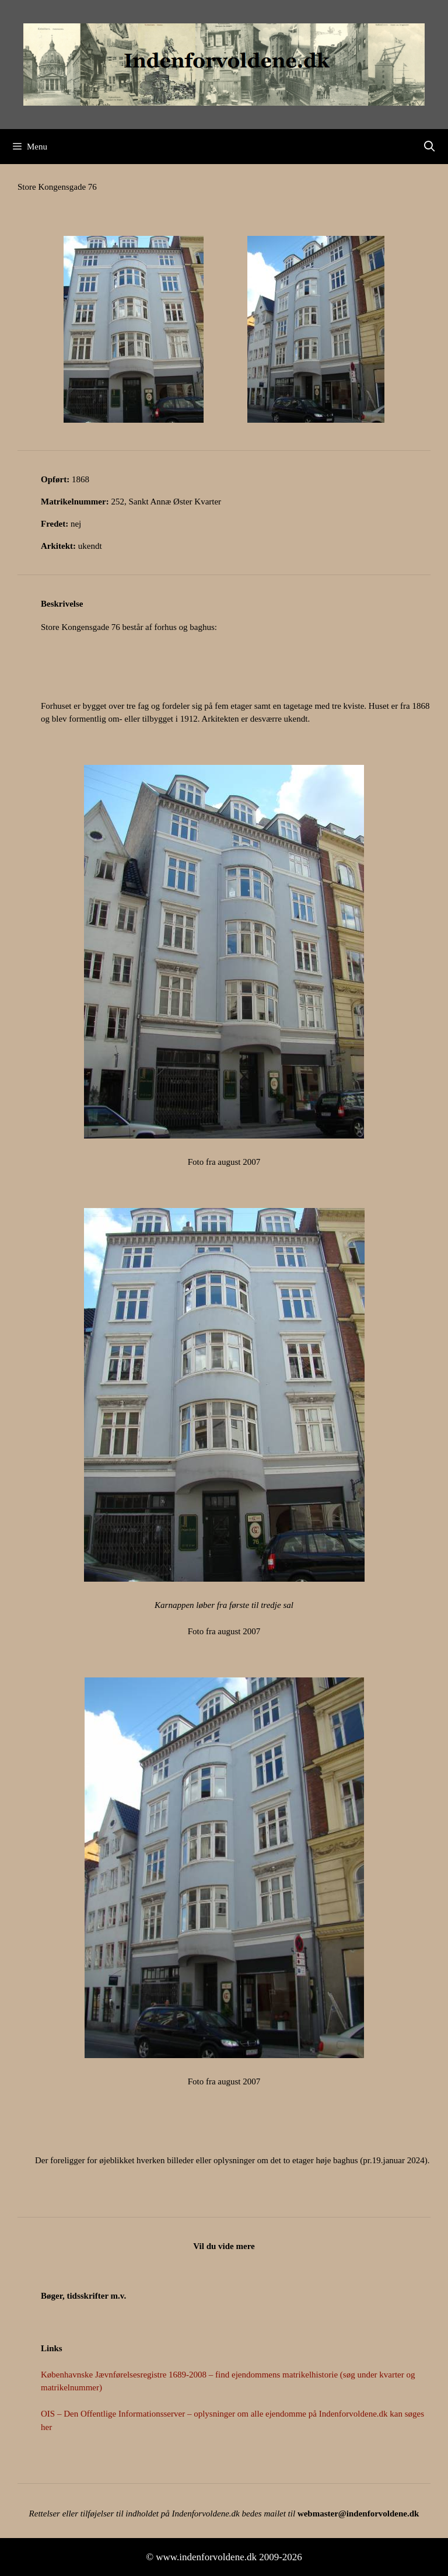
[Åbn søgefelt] (429, 146)
